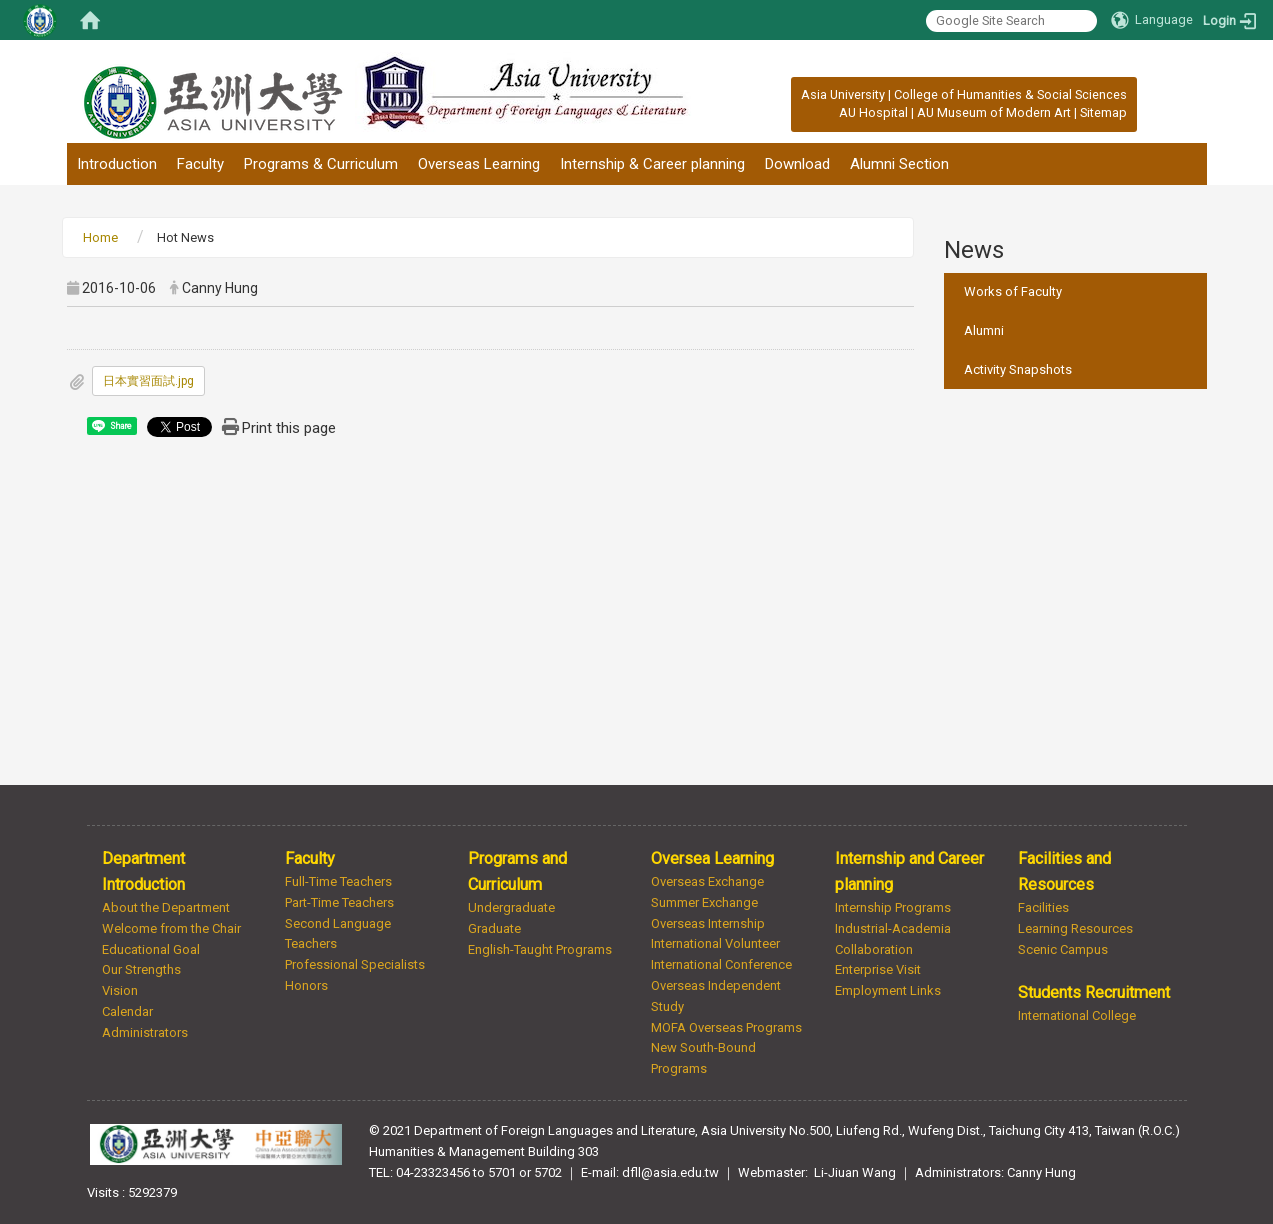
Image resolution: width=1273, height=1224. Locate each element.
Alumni (984, 330)
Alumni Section (899, 164)
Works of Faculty (1013, 291)
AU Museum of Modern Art (994, 112)
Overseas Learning (479, 164)
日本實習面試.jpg (148, 381)
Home (100, 237)
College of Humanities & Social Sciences (1010, 94)
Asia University (843, 94)
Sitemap (1103, 112)
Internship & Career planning (652, 164)
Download (797, 164)
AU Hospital (873, 112)
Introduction (117, 164)
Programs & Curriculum (321, 164)
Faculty (200, 164)
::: (790, 94)
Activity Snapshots (1018, 369)
